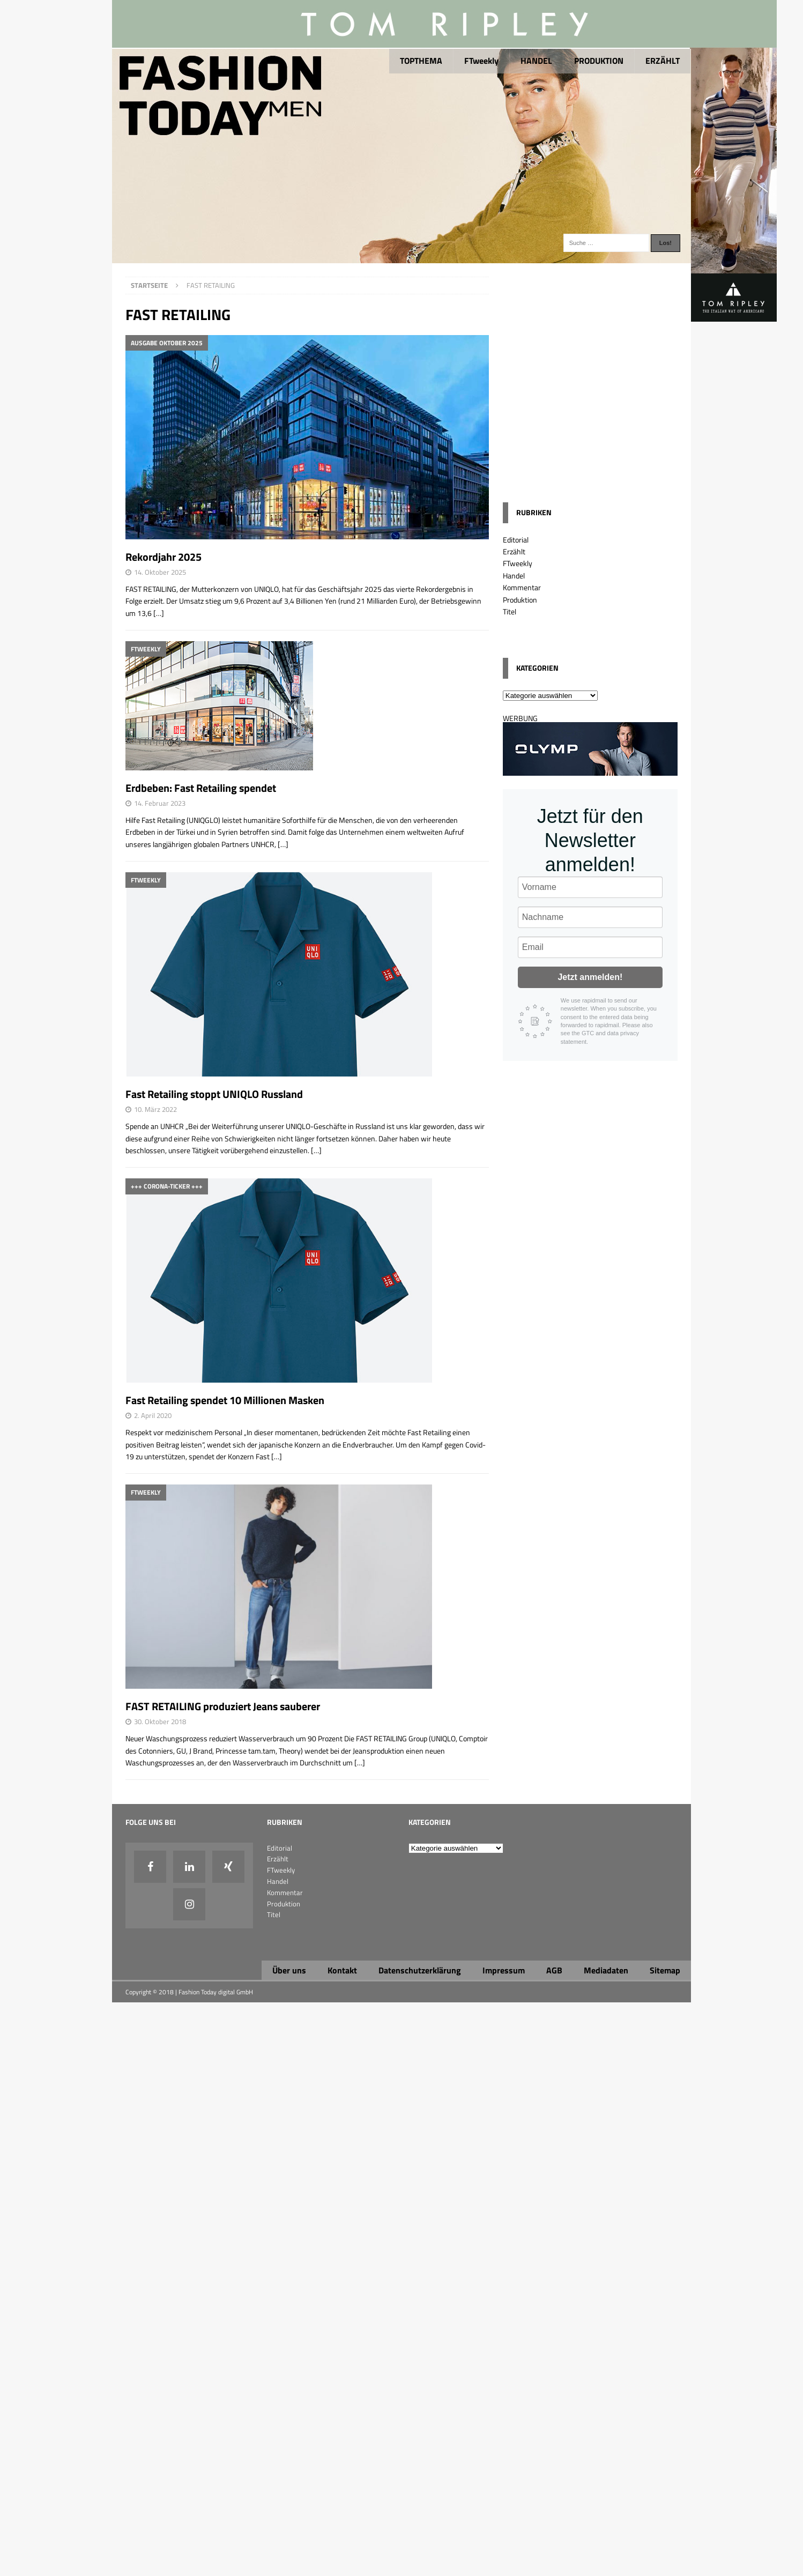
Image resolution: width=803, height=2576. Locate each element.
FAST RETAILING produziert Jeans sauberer (222, 1706)
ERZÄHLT (662, 60)
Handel (514, 575)
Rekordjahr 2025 (163, 556)
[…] (158, 613)
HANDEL (536, 60)
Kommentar (522, 587)
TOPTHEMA (421, 60)
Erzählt (514, 551)
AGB (554, 1970)
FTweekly (481, 60)
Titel (509, 611)
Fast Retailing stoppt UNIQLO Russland (214, 1094)
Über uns (289, 1970)
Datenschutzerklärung (419, 1970)
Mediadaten (606, 1970)
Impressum (503, 1970)
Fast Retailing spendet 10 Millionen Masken (224, 1400)
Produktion (520, 599)
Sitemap (665, 1970)
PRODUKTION (598, 60)
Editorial (516, 539)
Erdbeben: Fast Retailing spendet (200, 788)
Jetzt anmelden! (589, 977)
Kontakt (342, 1970)
